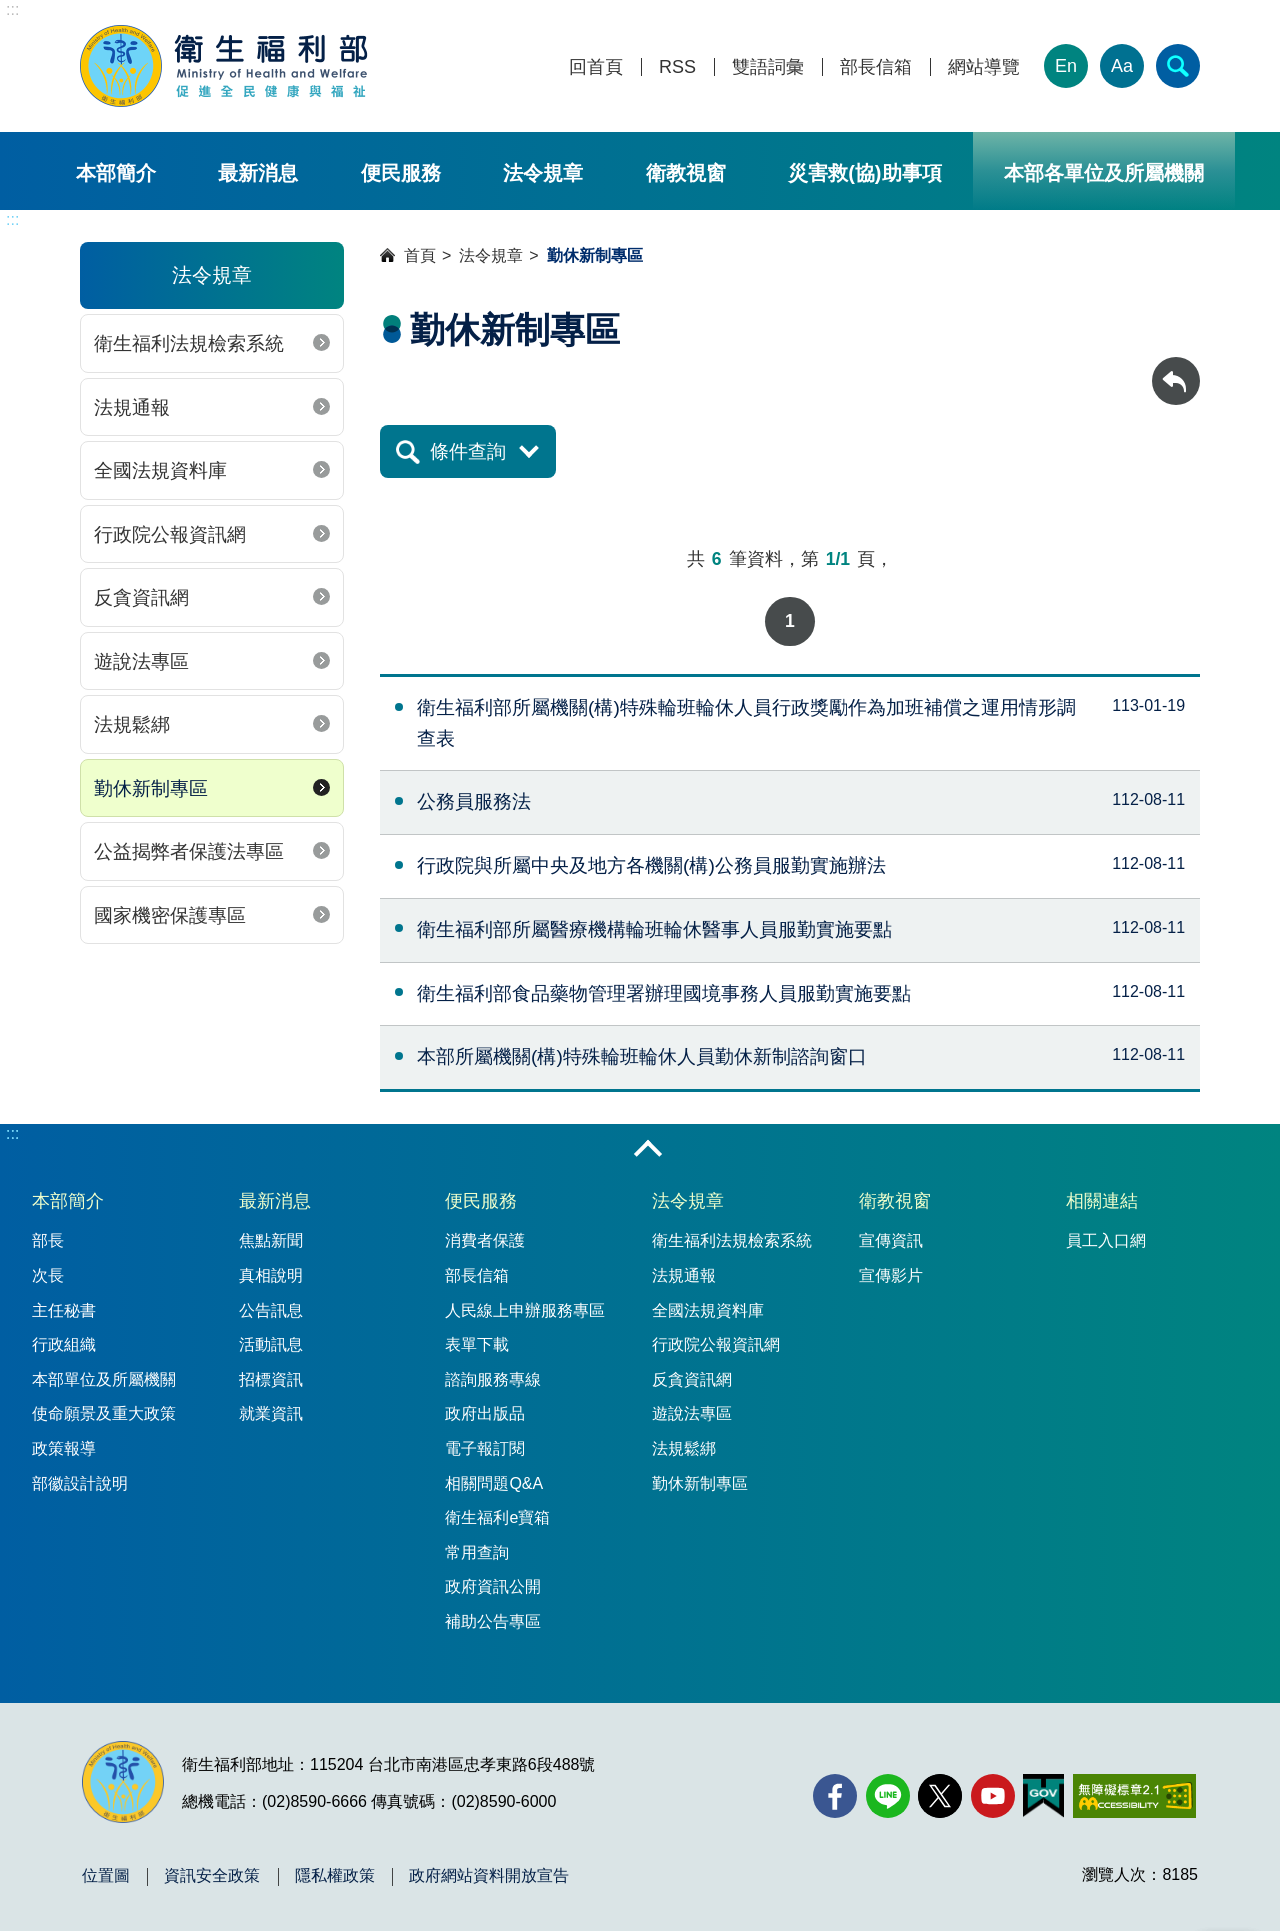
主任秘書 (64, 1310)
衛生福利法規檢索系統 (189, 343)
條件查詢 (468, 451)
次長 (48, 1275)
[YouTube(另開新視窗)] (993, 1796)
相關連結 (1102, 1201)
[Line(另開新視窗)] (888, 1796)
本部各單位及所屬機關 (1104, 173)
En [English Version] (1066, 66)
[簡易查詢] (1178, 66)
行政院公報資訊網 (170, 534)
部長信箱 (876, 67)
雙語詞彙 (768, 67)
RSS (677, 67)
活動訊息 (271, 1344)
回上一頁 (1176, 366)
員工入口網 (1106, 1240)
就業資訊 (271, 1413)
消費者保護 (485, 1240)
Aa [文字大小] (1122, 66)
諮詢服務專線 (493, 1379)
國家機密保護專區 (170, 915)
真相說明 (271, 1275)
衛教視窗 (686, 173)
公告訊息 (271, 1310)
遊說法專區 (141, 661)
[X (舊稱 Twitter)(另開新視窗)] (940, 1796)
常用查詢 (477, 1552)
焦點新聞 (271, 1240)
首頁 (420, 255)
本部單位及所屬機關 (104, 1379)
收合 (648, 1150)
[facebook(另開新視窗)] (835, 1796)
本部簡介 (116, 173)
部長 (48, 1240)
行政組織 (64, 1344)
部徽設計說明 (80, 1483)
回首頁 (596, 67)
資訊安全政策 (212, 1876)
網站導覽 (984, 67)
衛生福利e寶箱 (497, 1517)
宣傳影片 (891, 1275)
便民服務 (401, 173)
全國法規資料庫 (160, 470)
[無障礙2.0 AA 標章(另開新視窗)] (1134, 1796)
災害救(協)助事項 (864, 173)
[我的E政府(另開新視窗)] (1043, 1796)
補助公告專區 (493, 1621)
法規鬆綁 (132, 724)
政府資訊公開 (493, 1586)
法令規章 (543, 173)
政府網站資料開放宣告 (489, 1876)
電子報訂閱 (485, 1448)
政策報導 (64, 1448)
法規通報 (132, 407)
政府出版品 (485, 1413)
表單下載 (477, 1344)
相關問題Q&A (494, 1483)
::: (12, 9)
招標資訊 (271, 1379)
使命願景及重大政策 (104, 1413)
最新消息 (258, 173)
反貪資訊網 (141, 597)
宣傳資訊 (891, 1240)
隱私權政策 (335, 1876)
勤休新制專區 (151, 788)
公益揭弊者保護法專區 (189, 851)
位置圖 (106, 1876)
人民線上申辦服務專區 (525, 1310)
